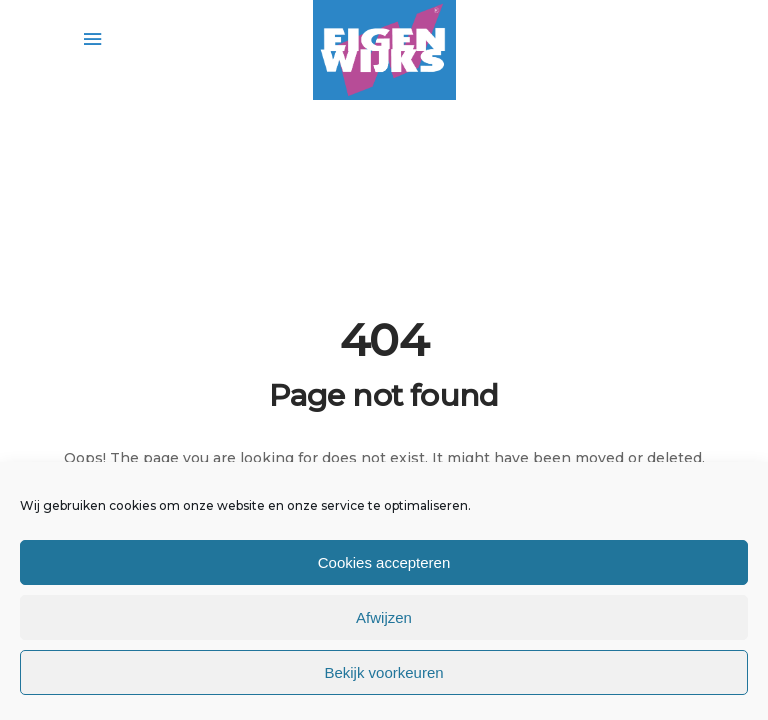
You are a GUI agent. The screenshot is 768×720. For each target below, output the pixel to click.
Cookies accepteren (384, 562)
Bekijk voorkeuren (383, 672)
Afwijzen (384, 617)
